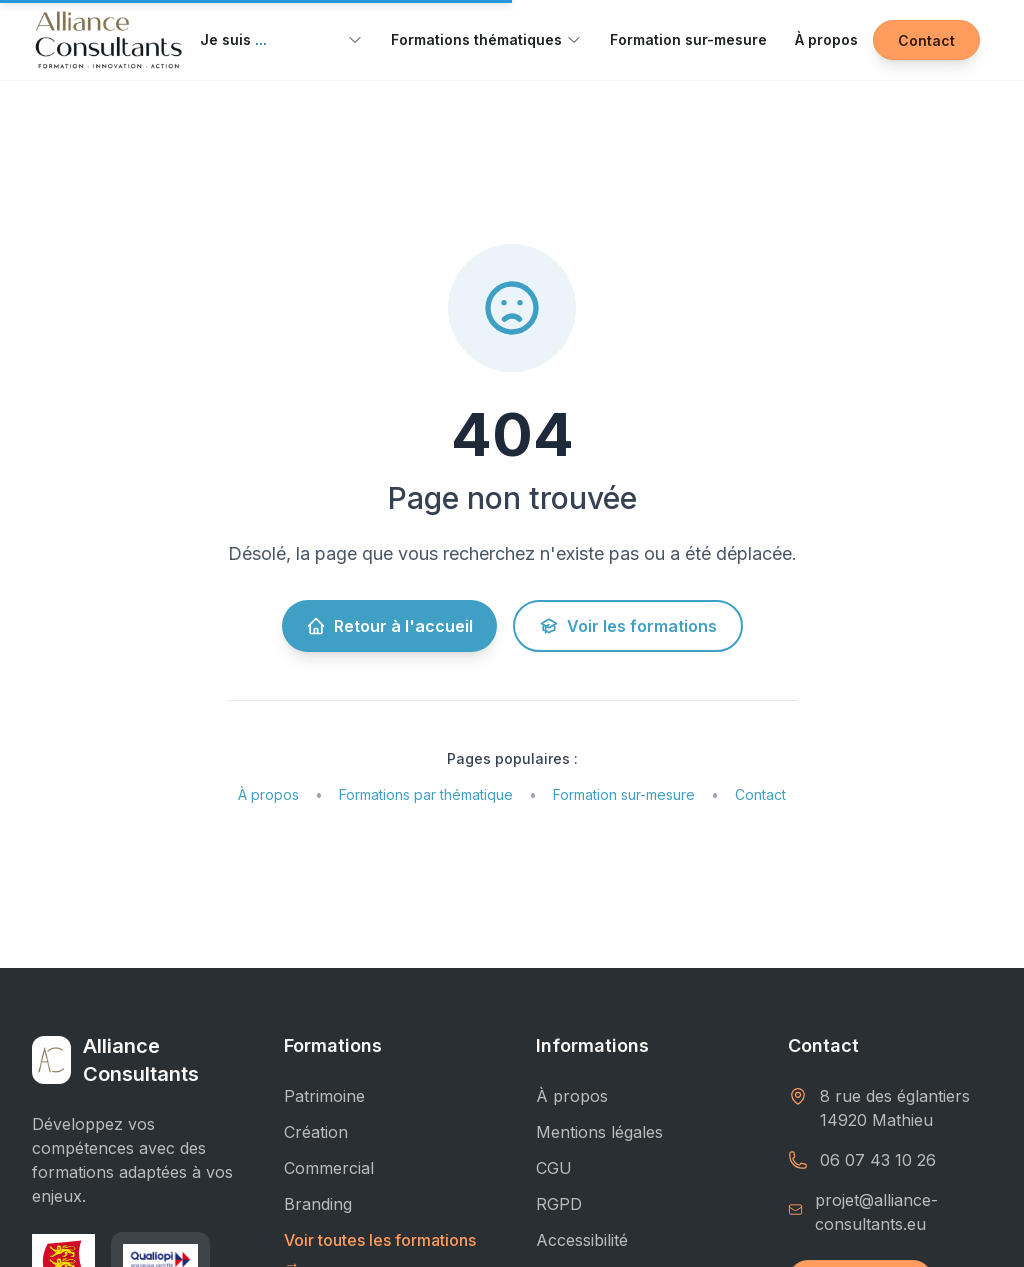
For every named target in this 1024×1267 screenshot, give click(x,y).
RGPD (557, 1204)
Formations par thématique (423, 794)
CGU (552, 1168)
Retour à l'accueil (390, 626)
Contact (928, 40)
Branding (318, 1204)
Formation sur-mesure (686, 39)
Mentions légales (600, 1132)
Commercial (329, 1168)
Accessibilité (581, 1240)
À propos (821, 39)
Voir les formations (625, 626)
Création (316, 1132)
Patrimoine (325, 1096)
